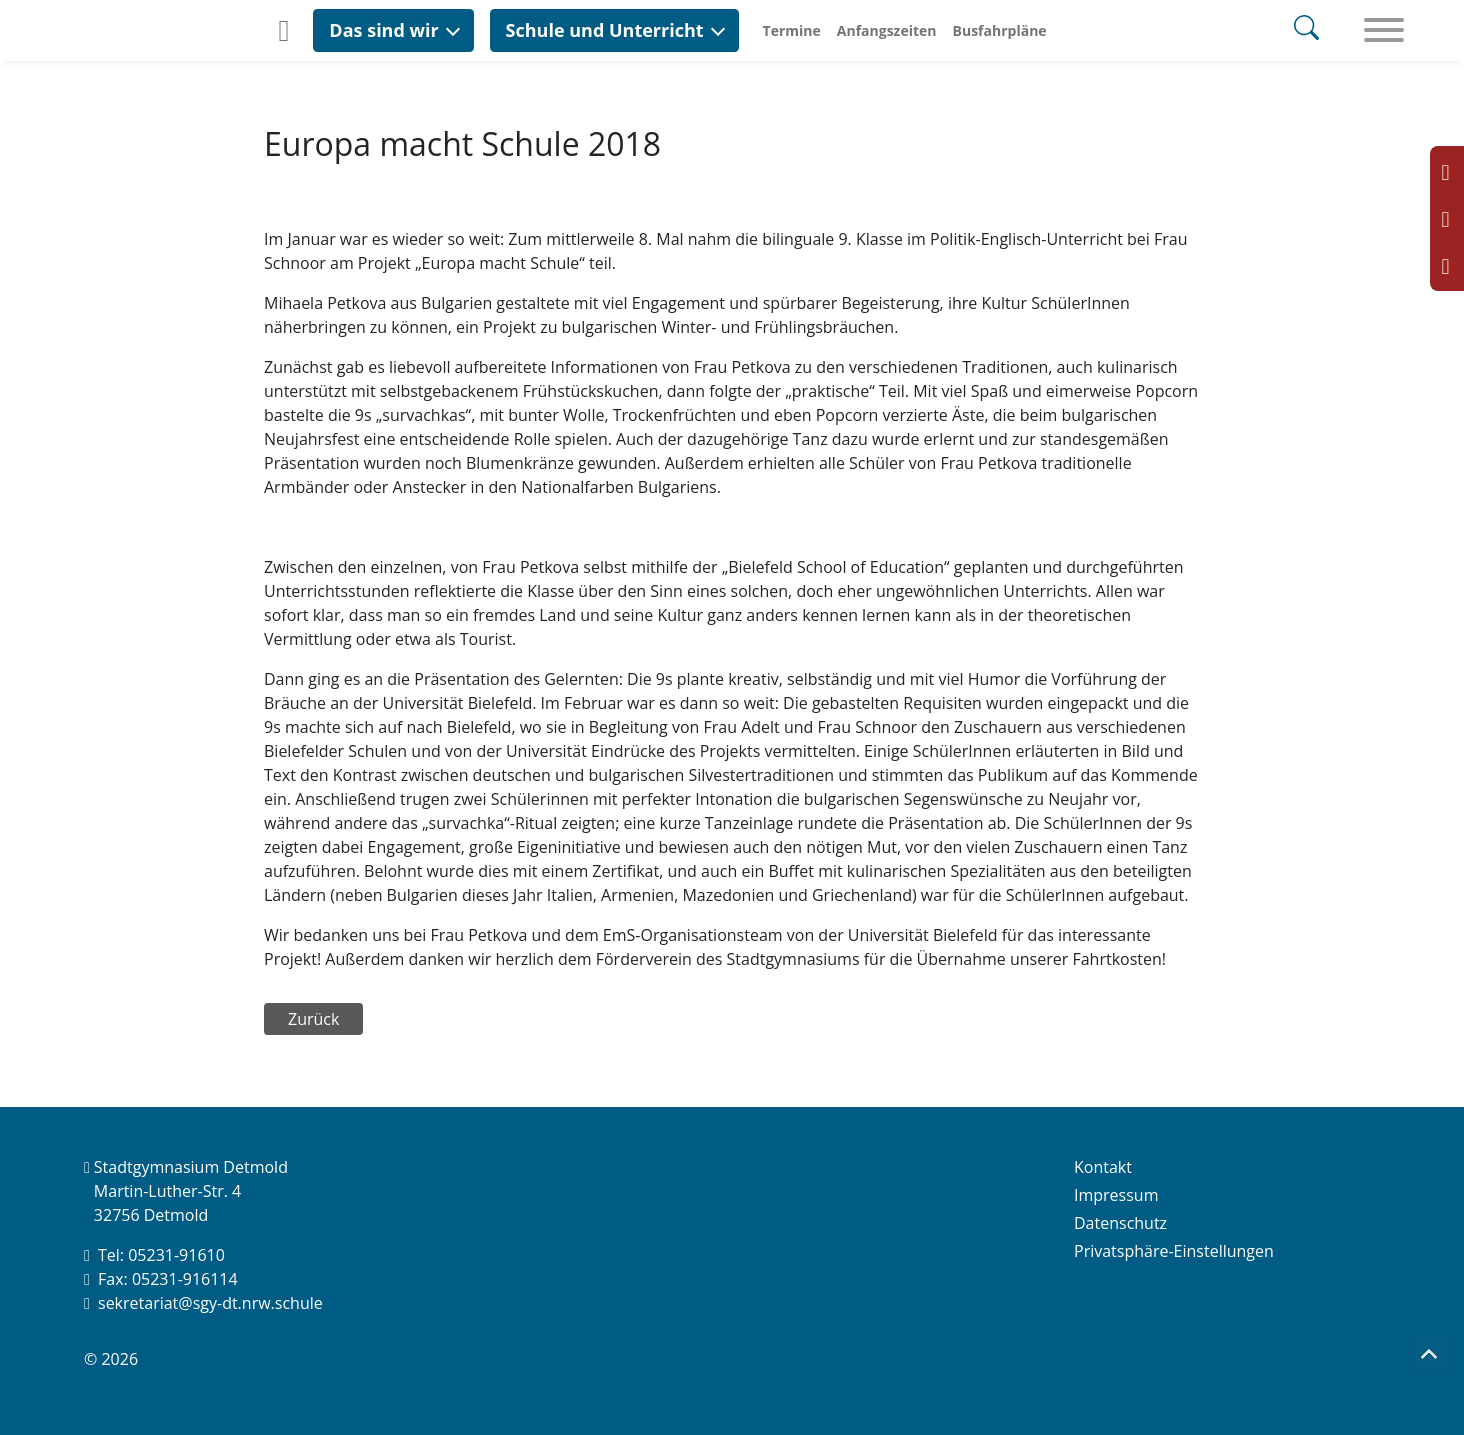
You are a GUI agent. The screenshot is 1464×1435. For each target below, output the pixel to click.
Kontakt (1103, 1167)
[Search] (1306, 30)
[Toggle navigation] (1384, 31)
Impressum (1116, 1195)
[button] (393, 30)
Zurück (313, 1019)
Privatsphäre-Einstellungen (1174, 1251)
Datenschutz (1120, 1223)
